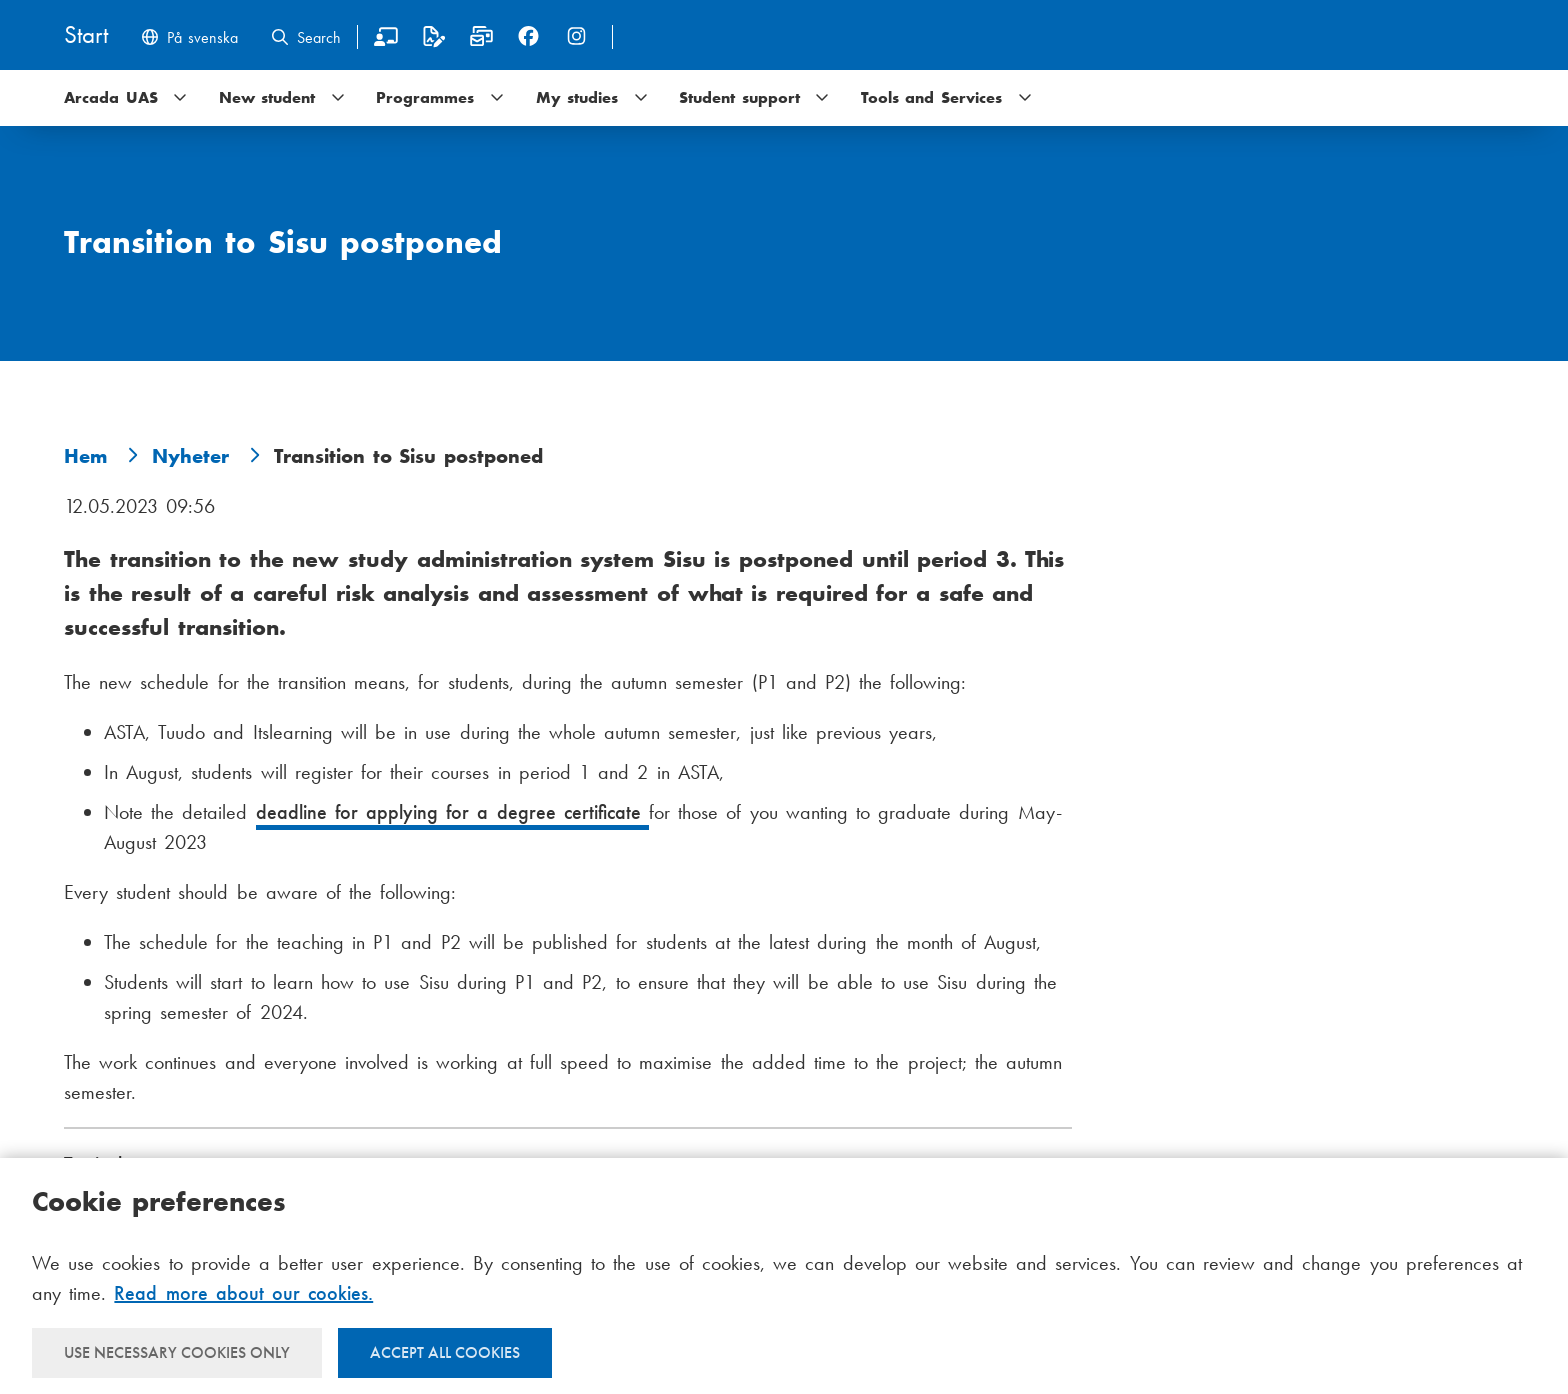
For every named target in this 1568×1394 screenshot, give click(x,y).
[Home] (86, 36)
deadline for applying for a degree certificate (452, 812)
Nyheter (190, 456)
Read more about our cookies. (243, 1293)
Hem (85, 456)
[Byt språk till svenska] (189, 39)
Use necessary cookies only (177, 1352)
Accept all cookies (445, 1352)
